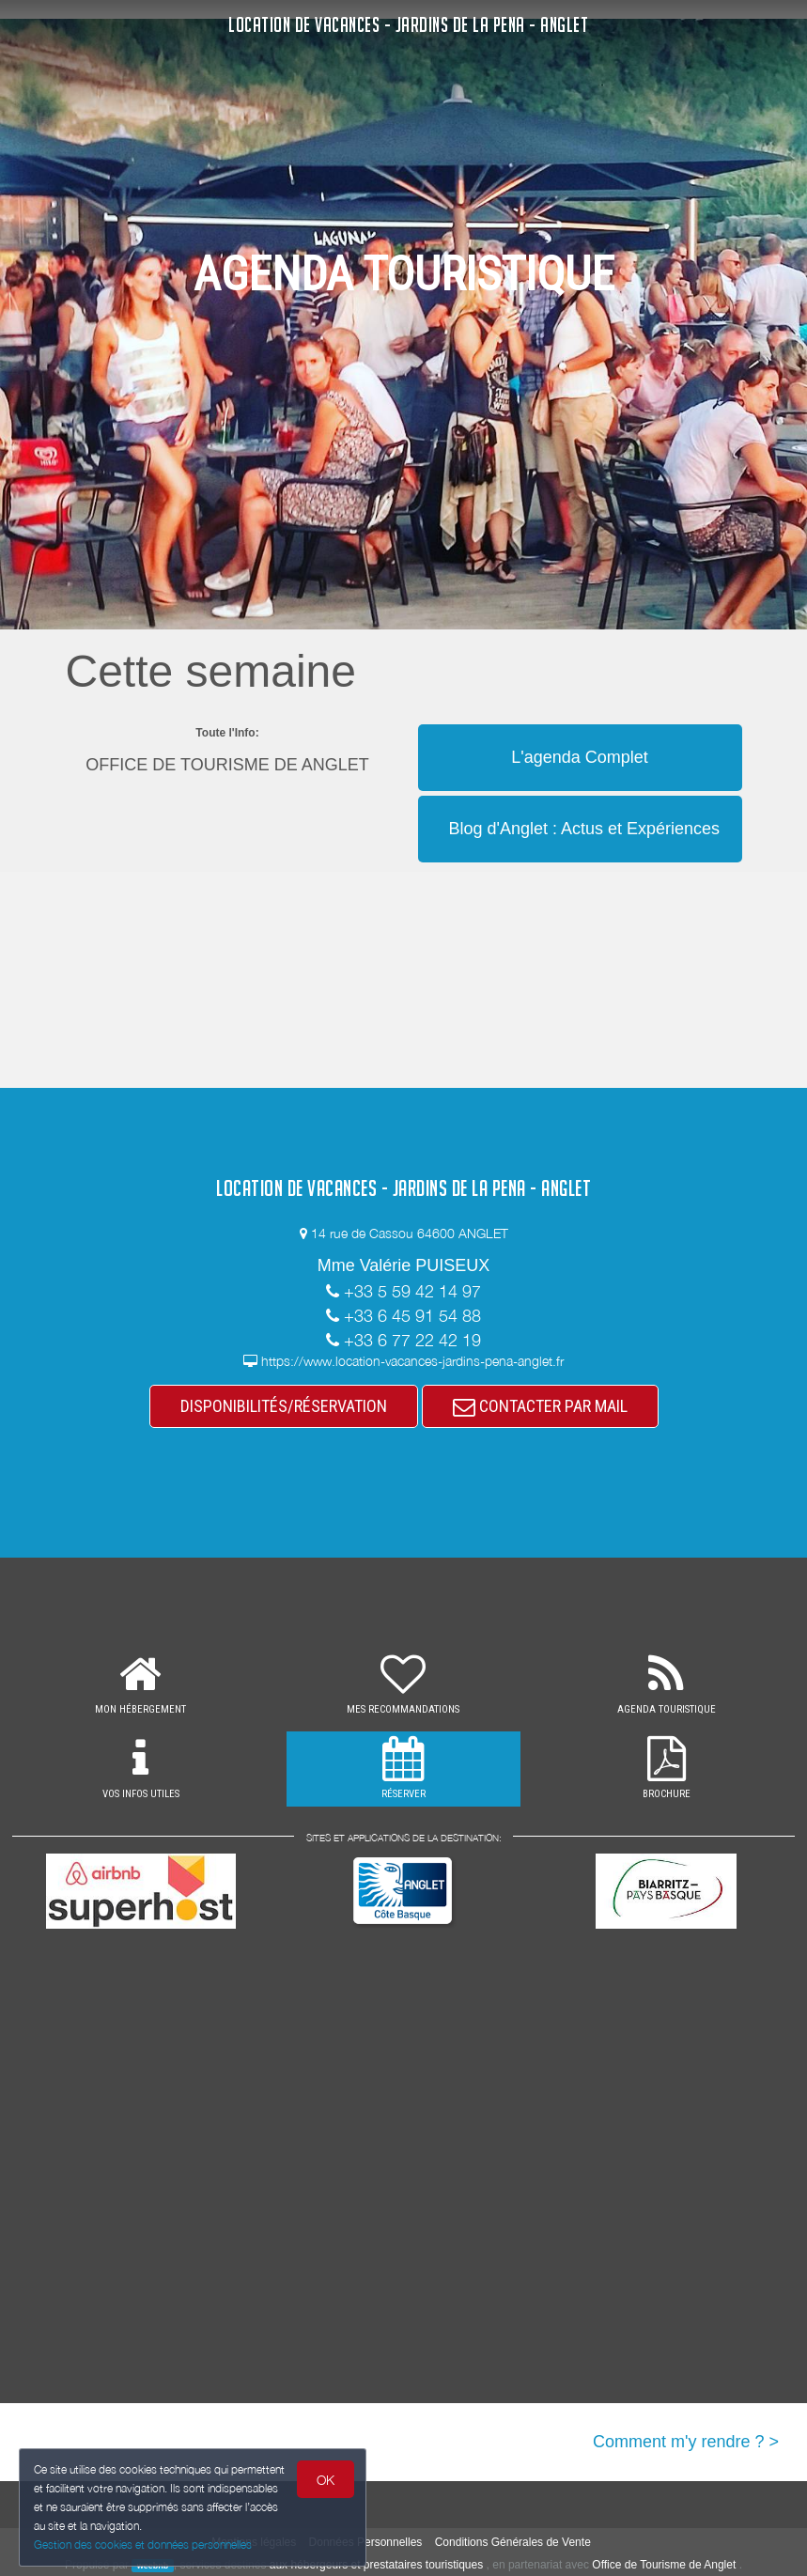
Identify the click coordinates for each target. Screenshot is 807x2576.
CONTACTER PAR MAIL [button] (540, 1406)
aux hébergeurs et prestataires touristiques (376, 2564)
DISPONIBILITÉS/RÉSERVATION (283, 1406)
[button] (580, 722)
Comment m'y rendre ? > (686, 2441)
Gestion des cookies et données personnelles (143, 2544)
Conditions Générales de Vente (513, 2542)
